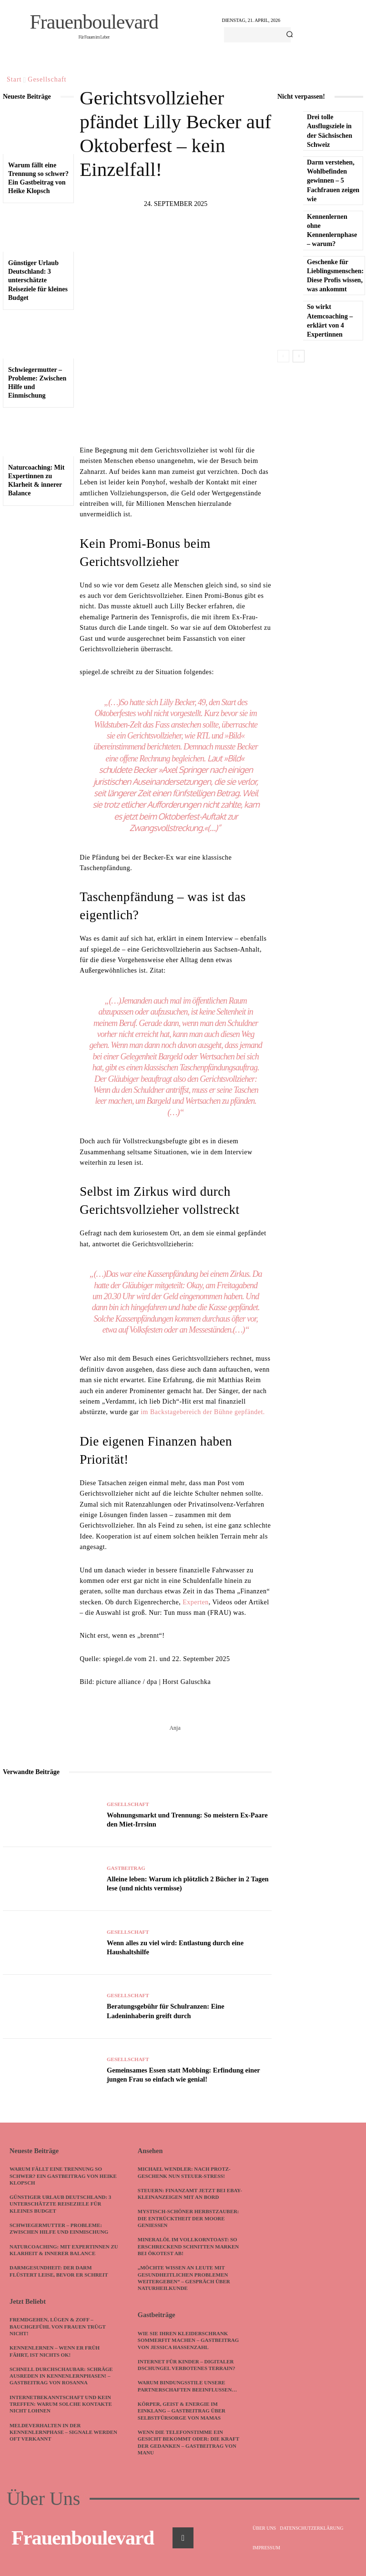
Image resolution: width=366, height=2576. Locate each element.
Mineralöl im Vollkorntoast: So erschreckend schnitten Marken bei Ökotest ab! (188, 2246)
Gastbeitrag (126, 1868)
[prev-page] (283, 347)
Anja (174, 1727)
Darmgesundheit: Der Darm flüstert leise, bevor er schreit (59, 2271)
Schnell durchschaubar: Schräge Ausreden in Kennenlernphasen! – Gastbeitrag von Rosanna (61, 2375)
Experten (196, 1602)
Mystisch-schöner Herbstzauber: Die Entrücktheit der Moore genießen (189, 2218)
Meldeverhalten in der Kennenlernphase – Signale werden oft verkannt (64, 2432)
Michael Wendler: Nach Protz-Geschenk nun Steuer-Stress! (184, 2172)
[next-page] (299, 347)
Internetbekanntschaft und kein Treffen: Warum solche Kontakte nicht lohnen (61, 2403)
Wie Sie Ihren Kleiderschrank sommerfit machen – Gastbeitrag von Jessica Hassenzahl (188, 2340)
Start (14, 79)
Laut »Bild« (226, 758)
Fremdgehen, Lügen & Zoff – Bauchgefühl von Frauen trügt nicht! (58, 2326)
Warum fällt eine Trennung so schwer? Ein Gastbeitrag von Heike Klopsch (63, 2176)
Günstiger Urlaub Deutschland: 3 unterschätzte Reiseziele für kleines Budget (38, 280)
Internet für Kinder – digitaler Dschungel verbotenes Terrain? (187, 2364)
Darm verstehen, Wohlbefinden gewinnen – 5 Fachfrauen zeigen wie (333, 177)
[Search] (289, 34)
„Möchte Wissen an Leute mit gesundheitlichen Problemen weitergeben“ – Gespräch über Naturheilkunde (184, 2278)
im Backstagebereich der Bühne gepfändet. (203, 1412)
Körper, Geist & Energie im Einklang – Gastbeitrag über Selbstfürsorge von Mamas (182, 2410)
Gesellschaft (47, 79)
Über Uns (43, 2498)
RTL (203, 735)
